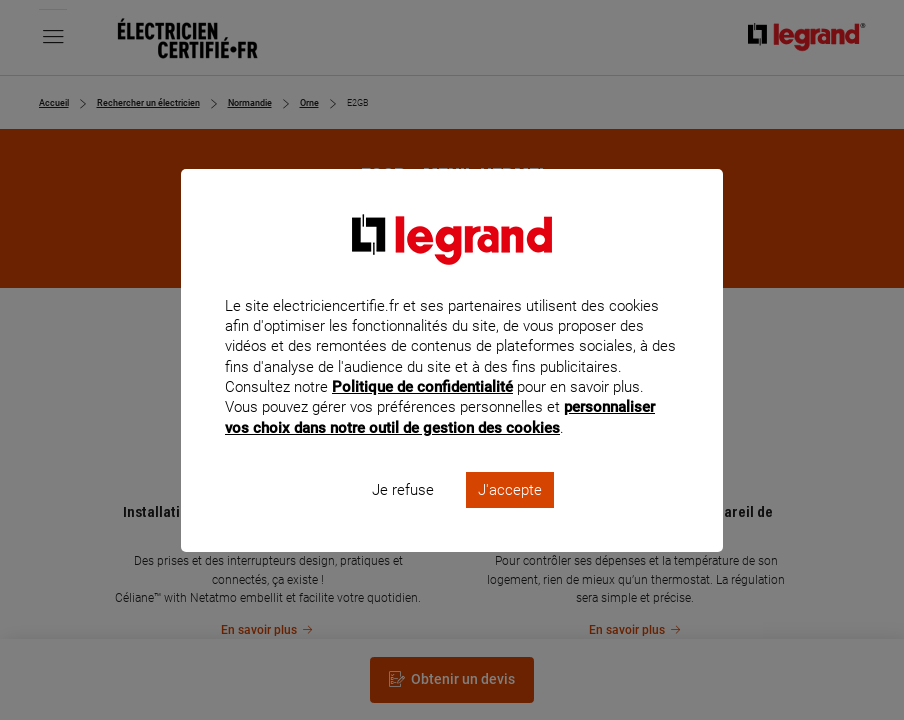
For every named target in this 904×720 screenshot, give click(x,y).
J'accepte (510, 516)
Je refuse (403, 516)
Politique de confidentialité (422, 414)
